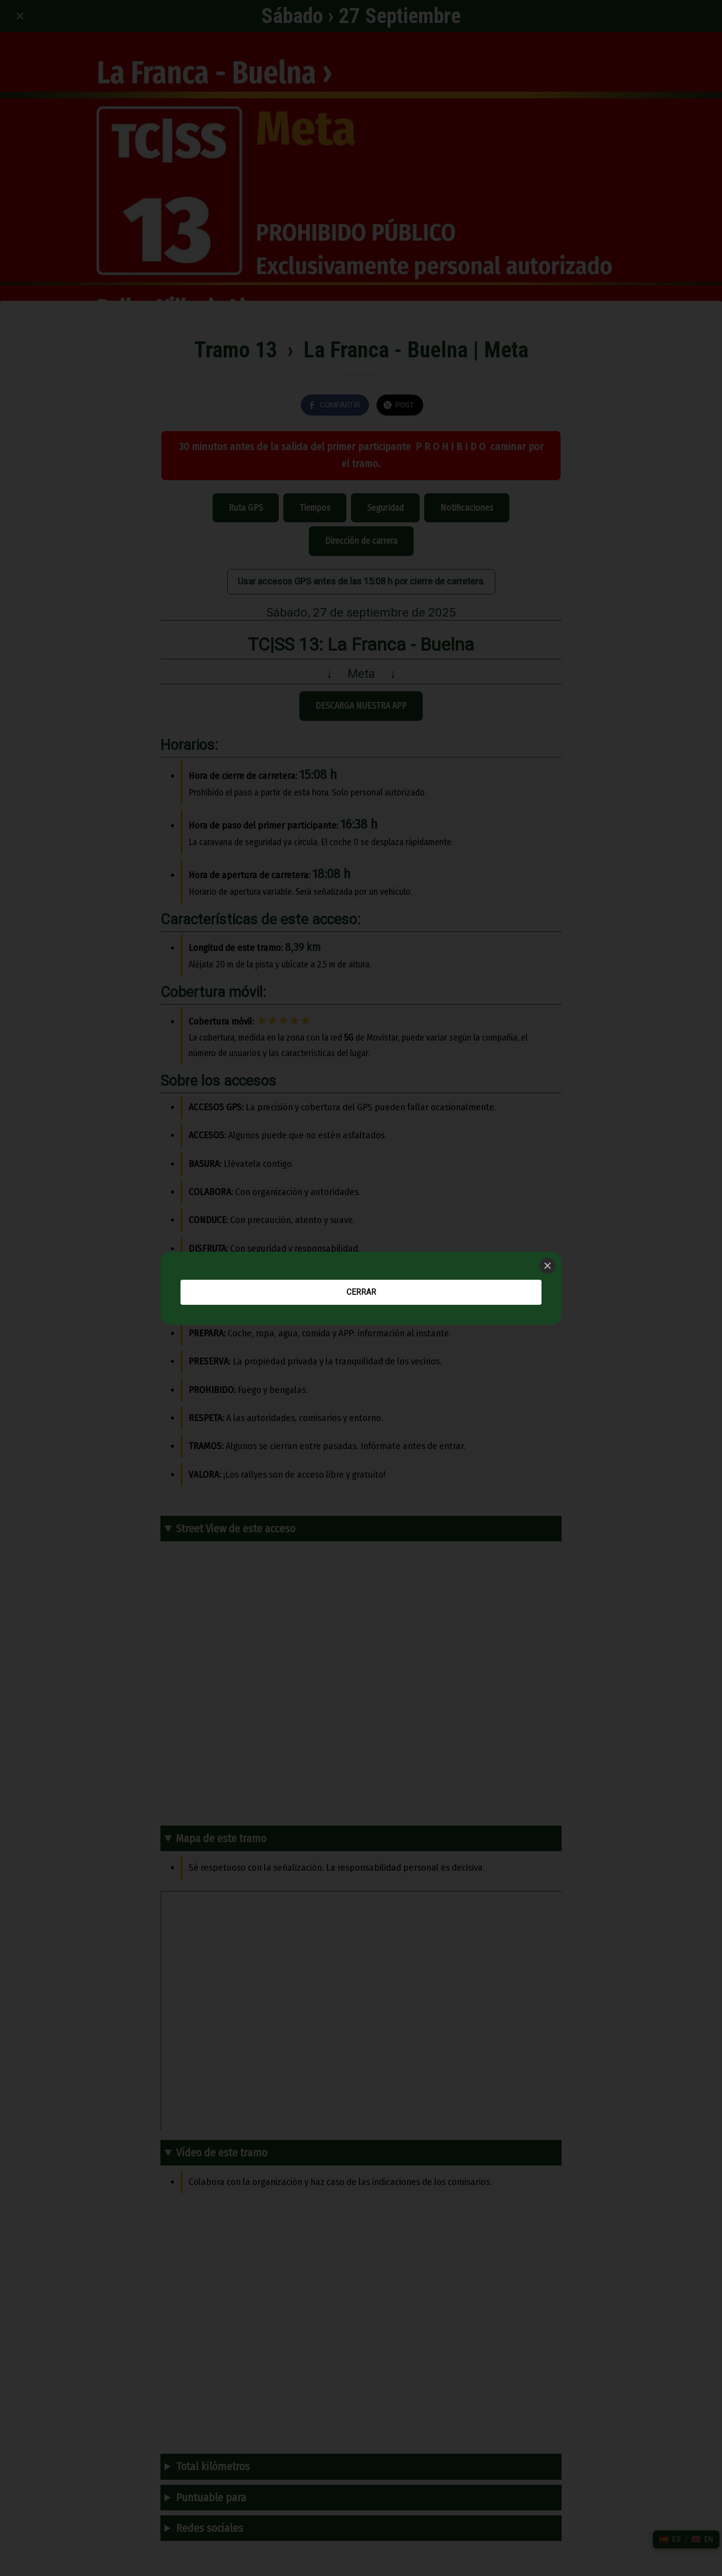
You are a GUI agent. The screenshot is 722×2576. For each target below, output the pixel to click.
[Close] (547, 1266)
